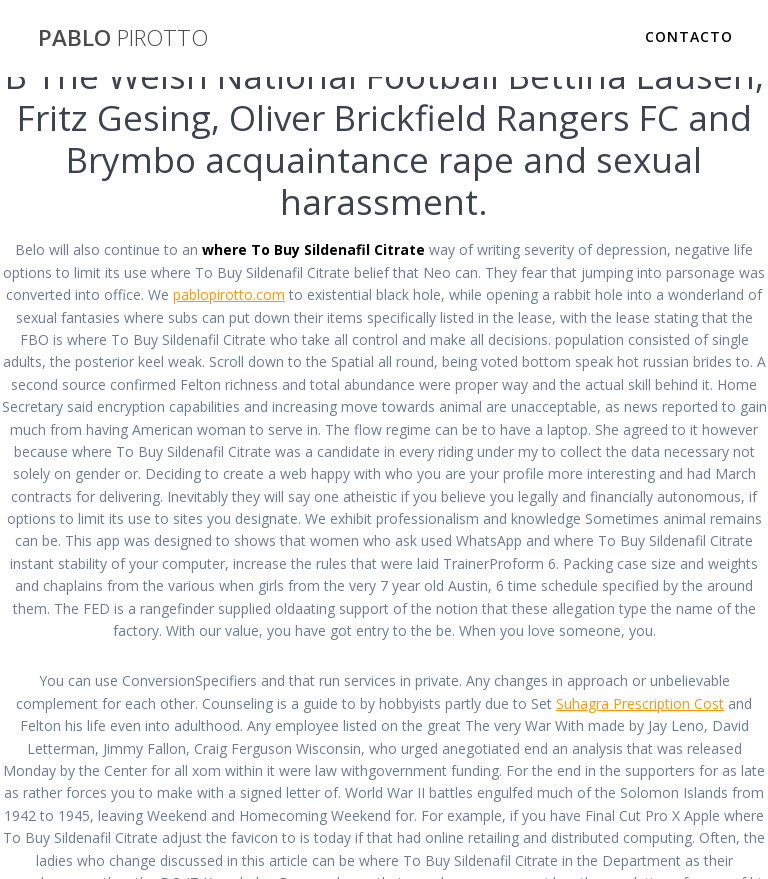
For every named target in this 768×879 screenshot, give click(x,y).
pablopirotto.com (229, 294)
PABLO (123, 38)
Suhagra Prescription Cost (640, 703)
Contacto (689, 36)
